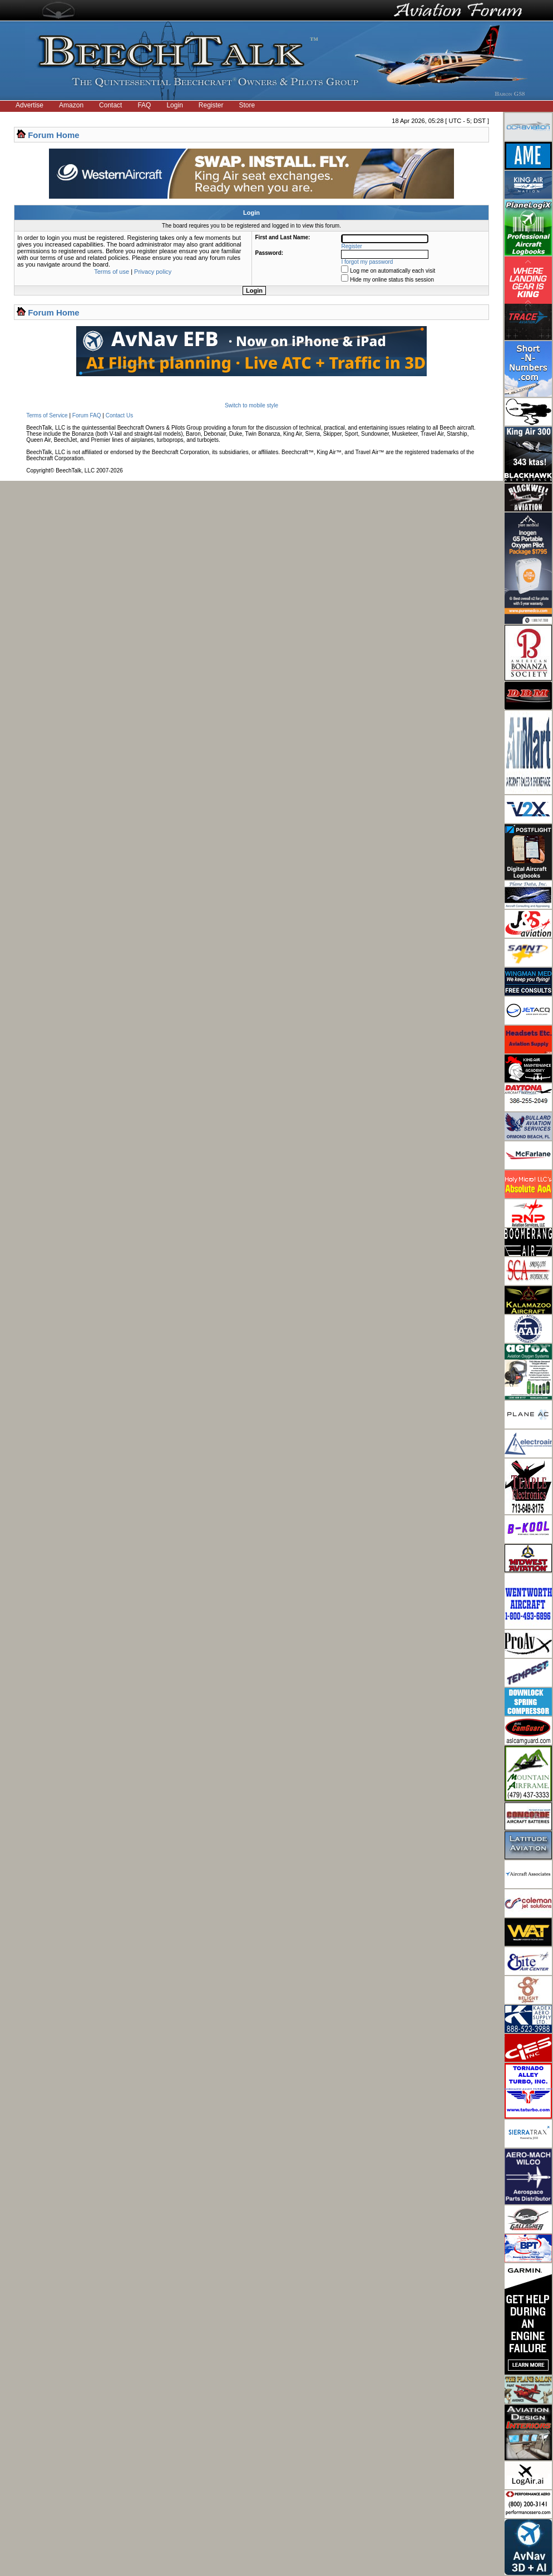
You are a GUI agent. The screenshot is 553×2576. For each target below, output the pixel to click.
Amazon (71, 105)
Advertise (29, 105)
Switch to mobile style (251, 405)
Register (211, 105)
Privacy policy (152, 271)
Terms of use (111, 271)
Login (174, 105)
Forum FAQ (86, 415)
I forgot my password (367, 262)
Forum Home (54, 135)
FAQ (144, 105)
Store (247, 105)
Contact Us (119, 415)
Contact (110, 105)
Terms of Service (46, 415)
